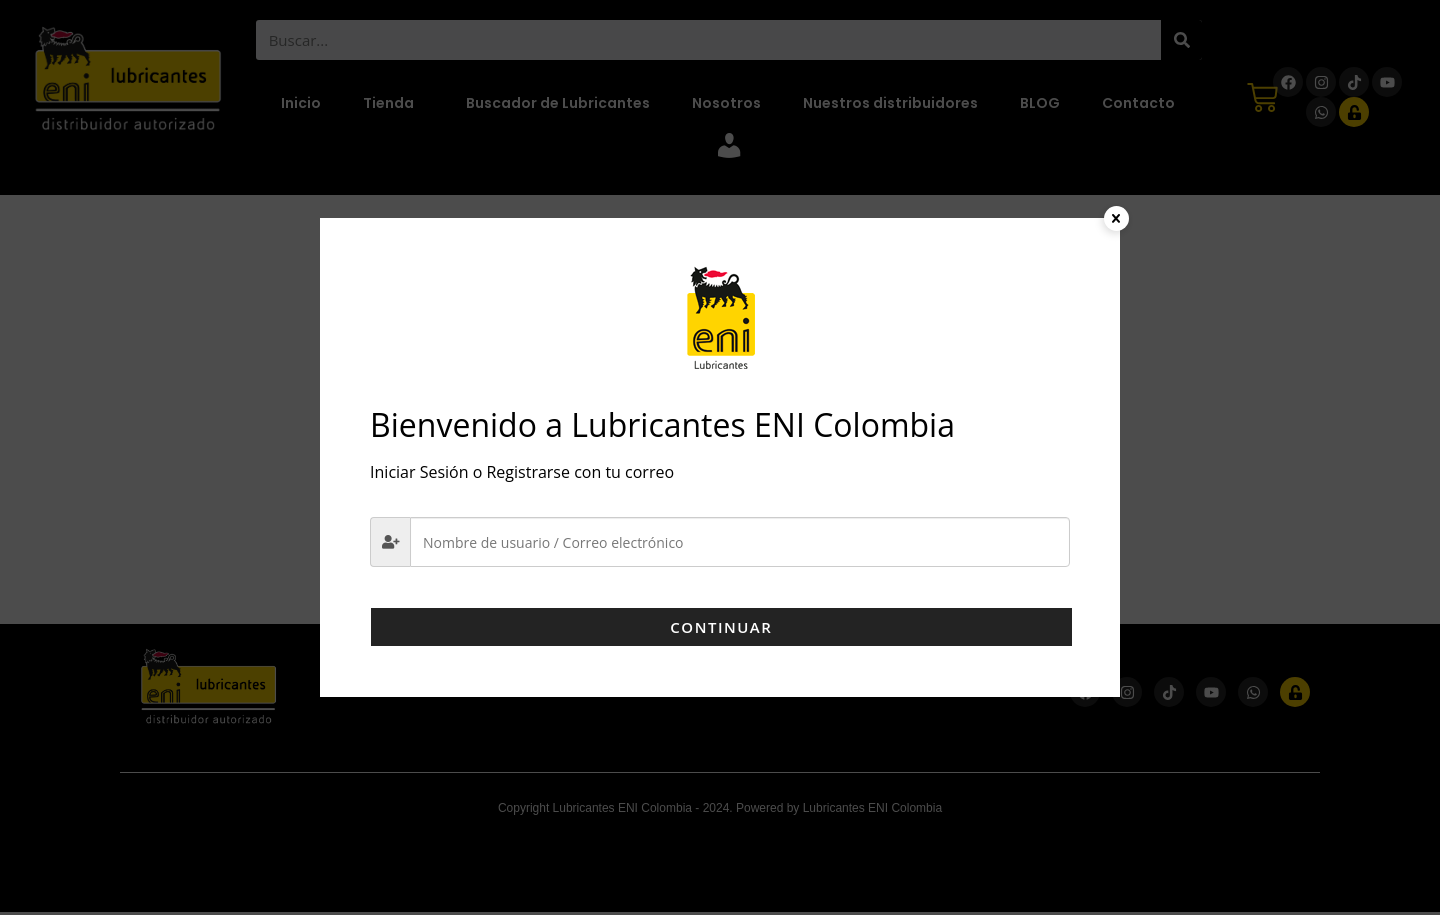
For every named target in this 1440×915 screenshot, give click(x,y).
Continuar (720, 627)
